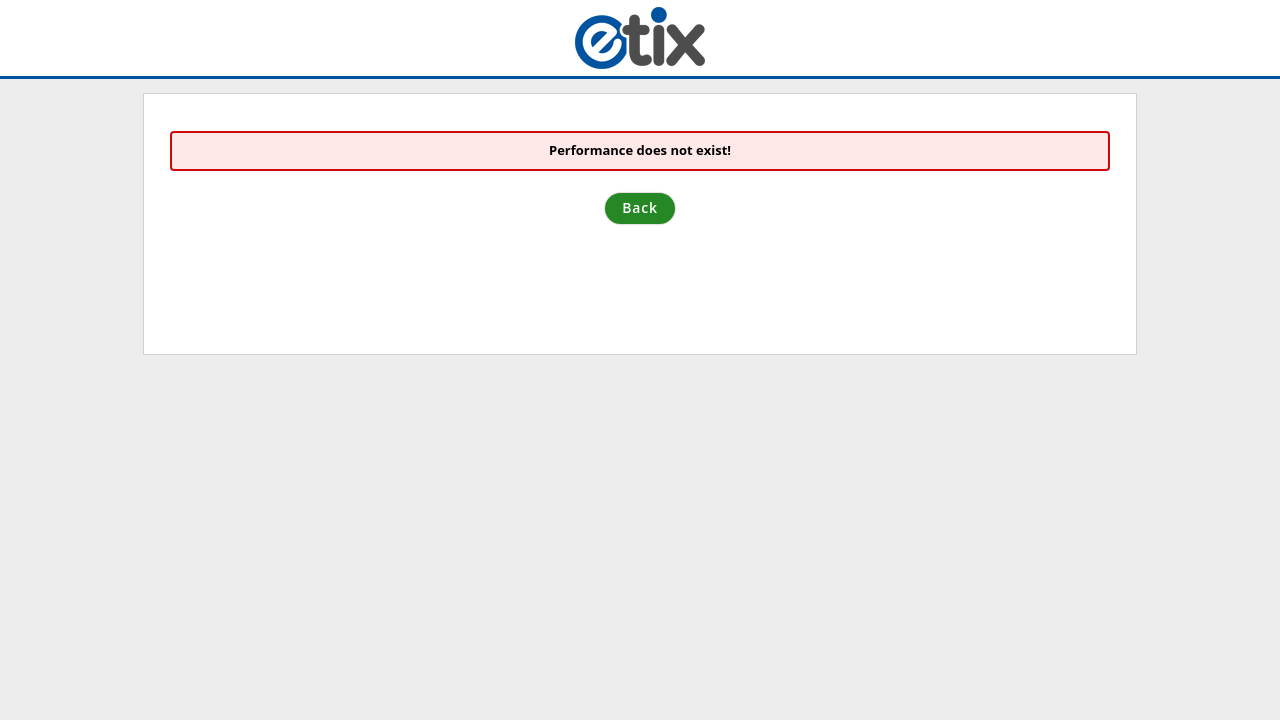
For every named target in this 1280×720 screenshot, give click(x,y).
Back (640, 207)
